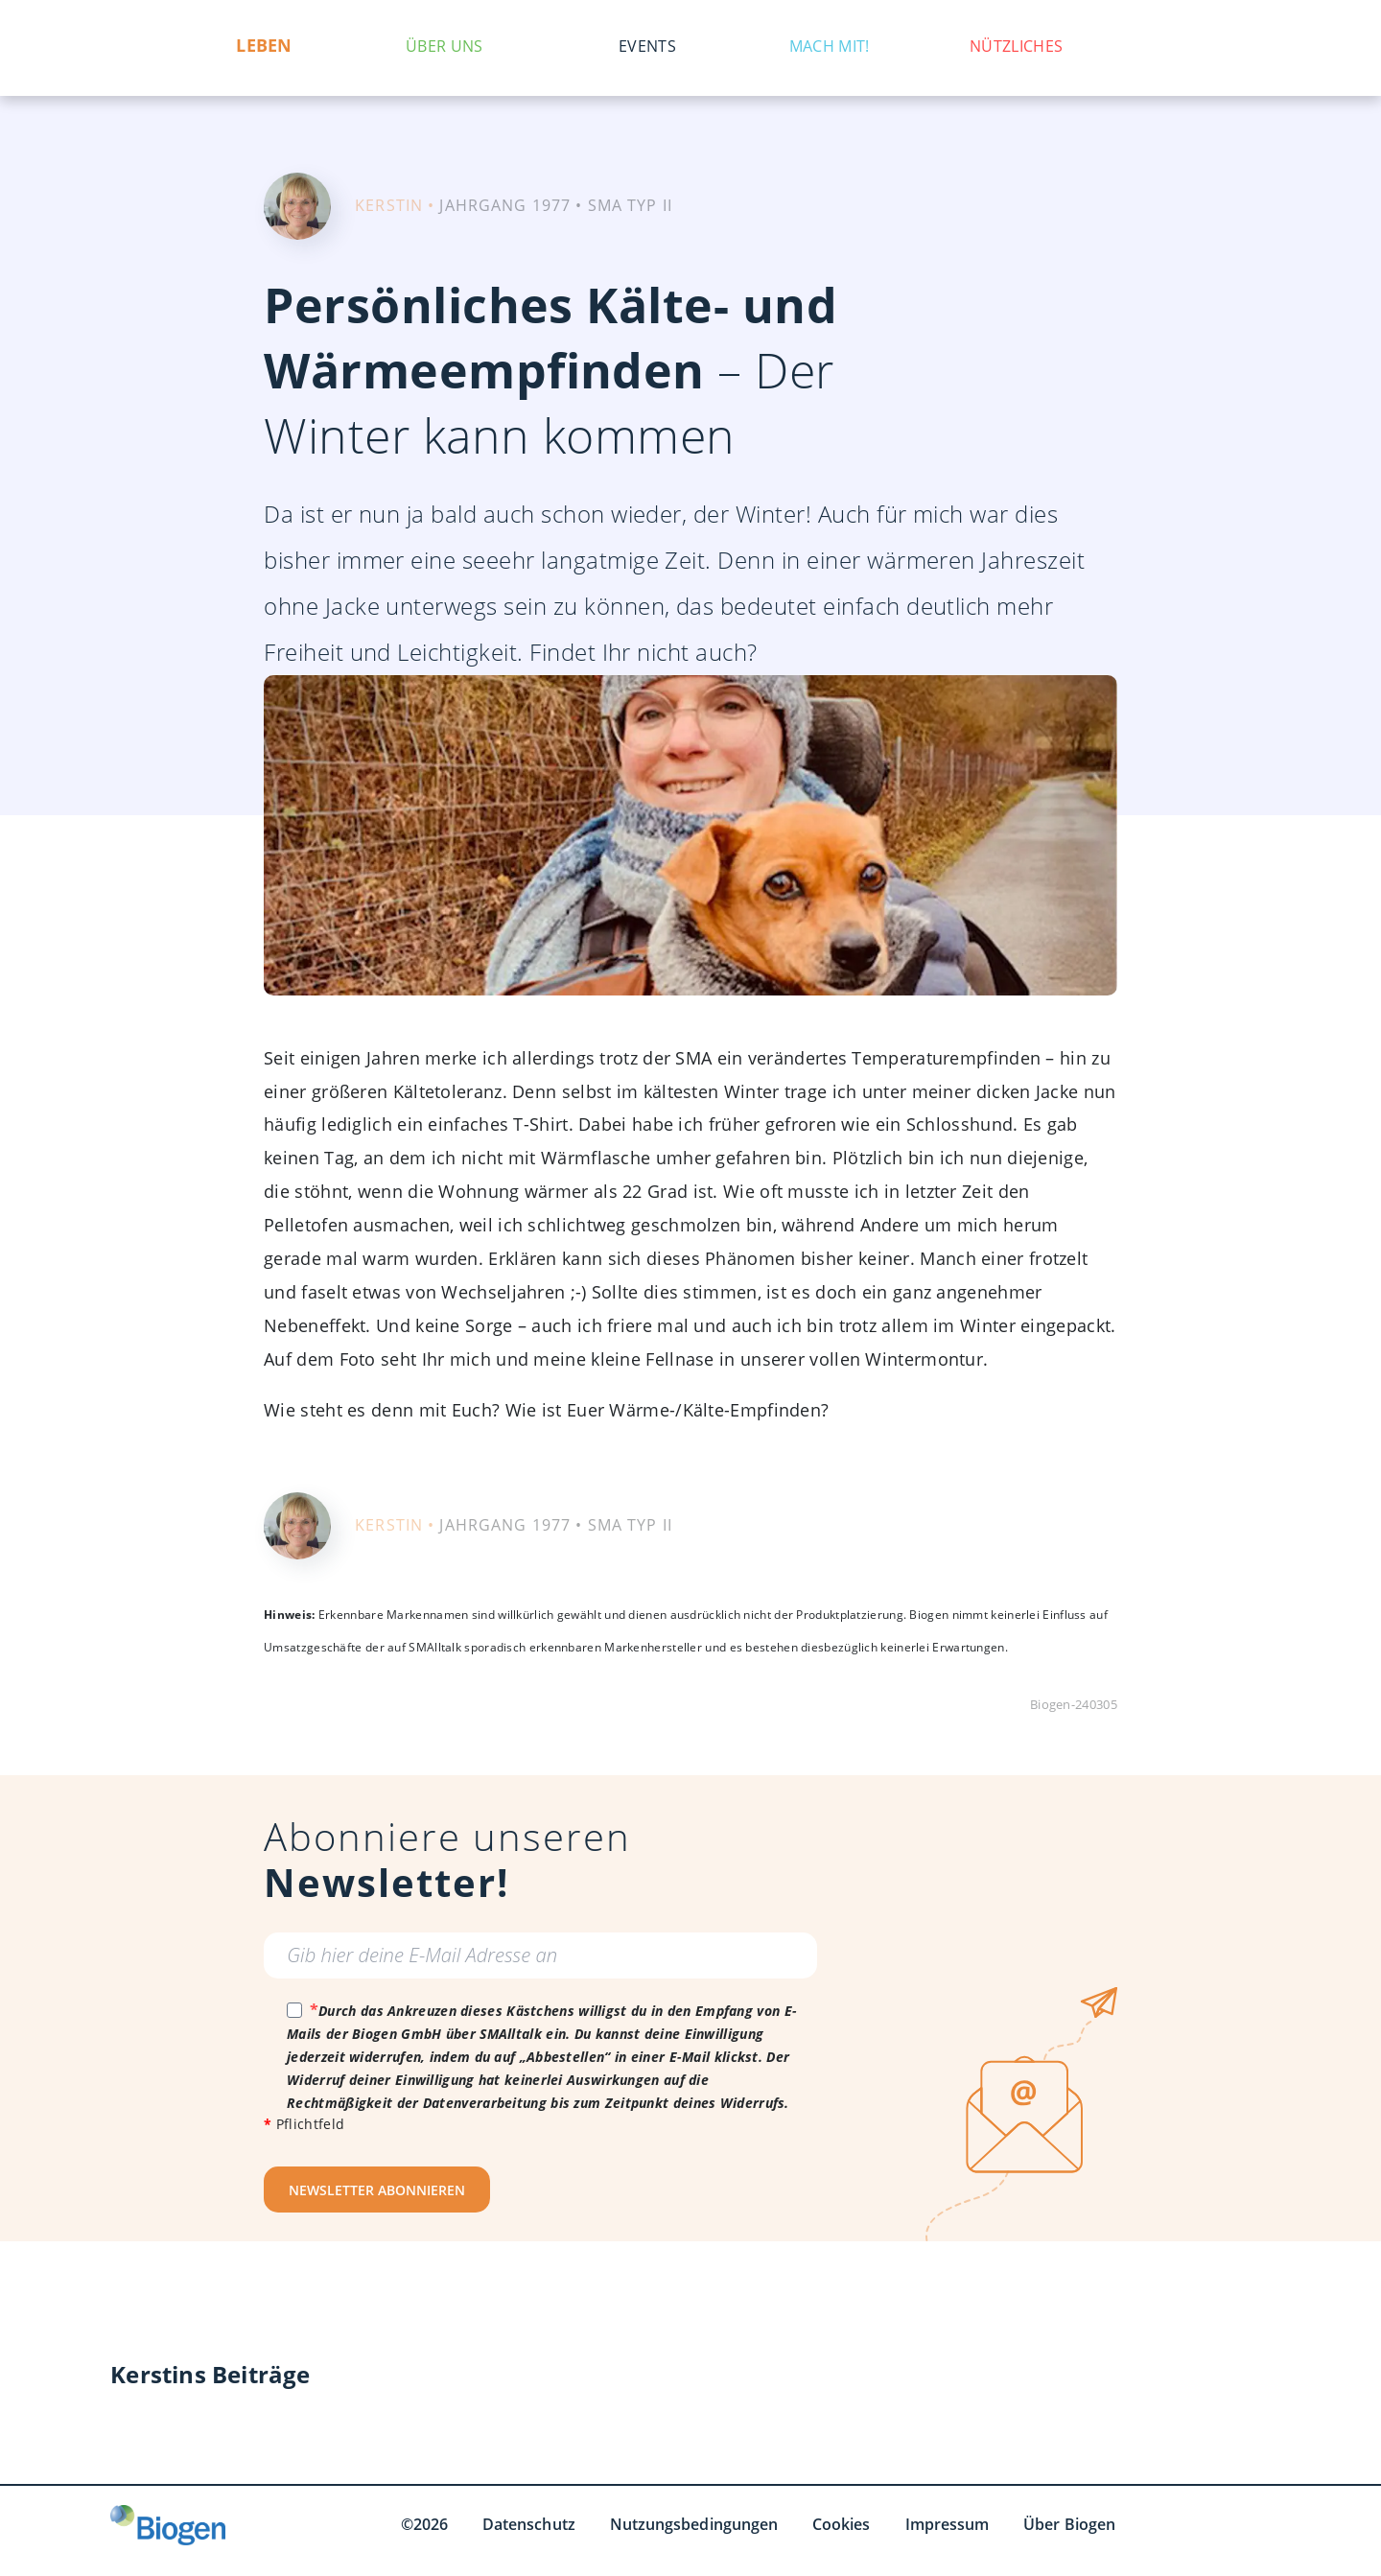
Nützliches (1016, 46)
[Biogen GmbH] (167, 2525)
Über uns (444, 46)
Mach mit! (829, 46)
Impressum (947, 2524)
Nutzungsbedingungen (694, 2524)
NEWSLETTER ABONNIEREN (377, 2190)
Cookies (841, 2524)
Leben (265, 46)
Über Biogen (1069, 2524)
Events (647, 46)
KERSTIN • (394, 205)
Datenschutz (528, 2524)
